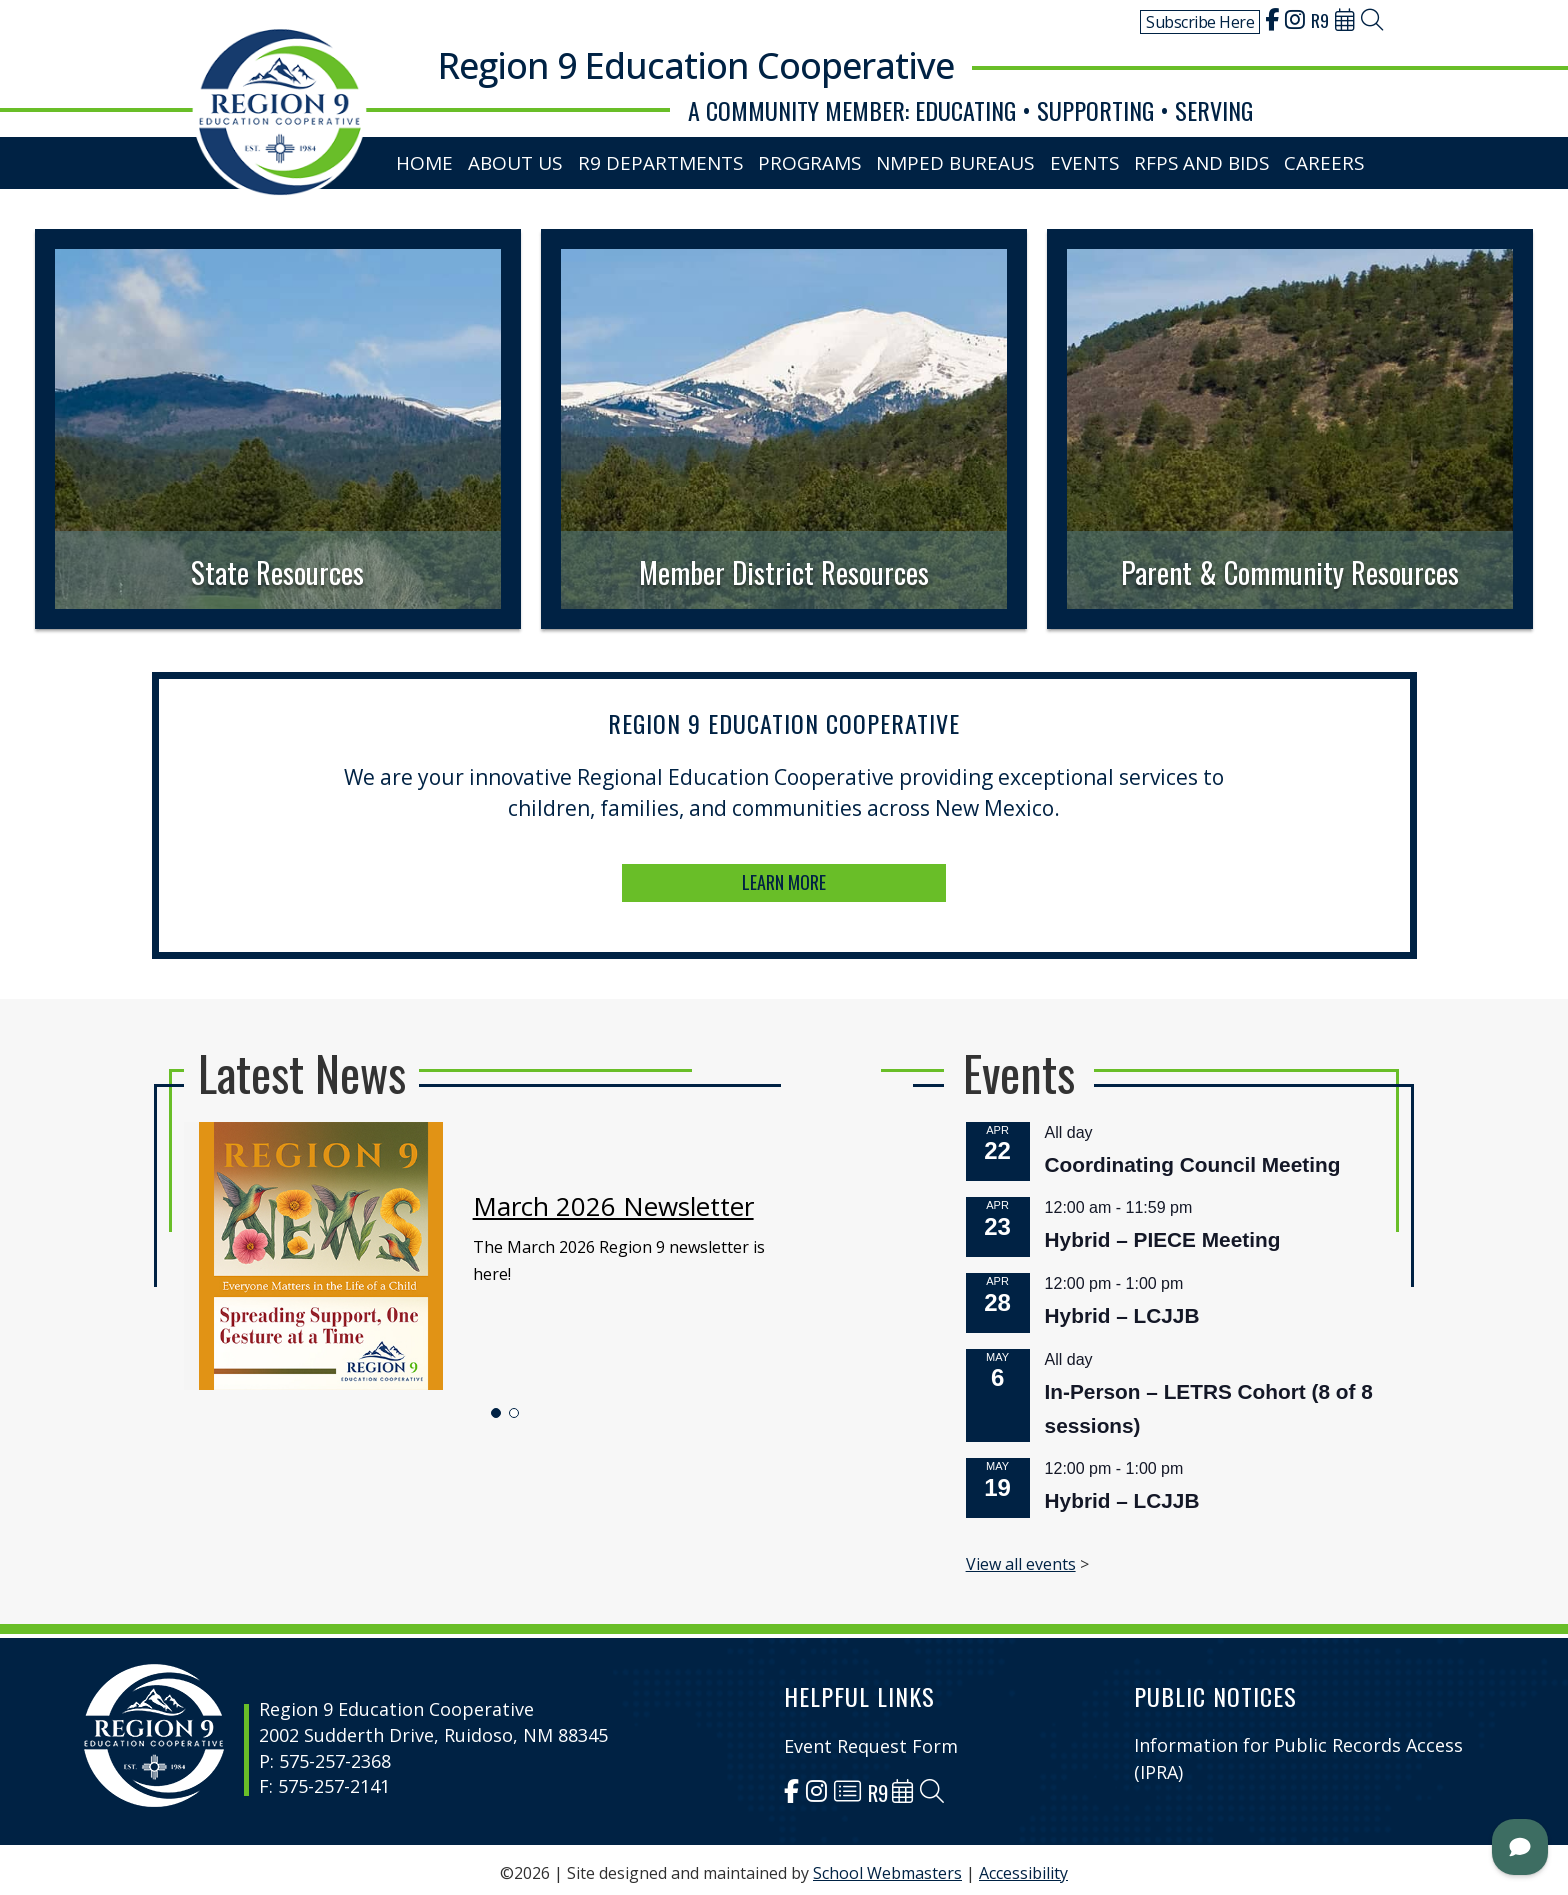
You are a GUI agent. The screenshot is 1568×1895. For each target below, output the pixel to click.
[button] (624, 1365)
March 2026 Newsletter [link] (689, 1250)
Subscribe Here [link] (1200, 22)
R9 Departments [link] (669, 159)
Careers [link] (1327, 159)
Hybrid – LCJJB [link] (972, 1311)
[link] (1272, 22)
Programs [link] (814, 159)
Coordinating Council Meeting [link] (1011, 1227)
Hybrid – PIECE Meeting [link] (994, 1269)
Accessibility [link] (1023, 1866)
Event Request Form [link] (871, 1739)
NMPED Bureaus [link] (958, 159)
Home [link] (431, 159)
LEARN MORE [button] (784, 856)
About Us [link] (526, 159)
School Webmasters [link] (887, 1866)
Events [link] (1087, 159)
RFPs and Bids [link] (1205, 159)
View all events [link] (915, 1449)
